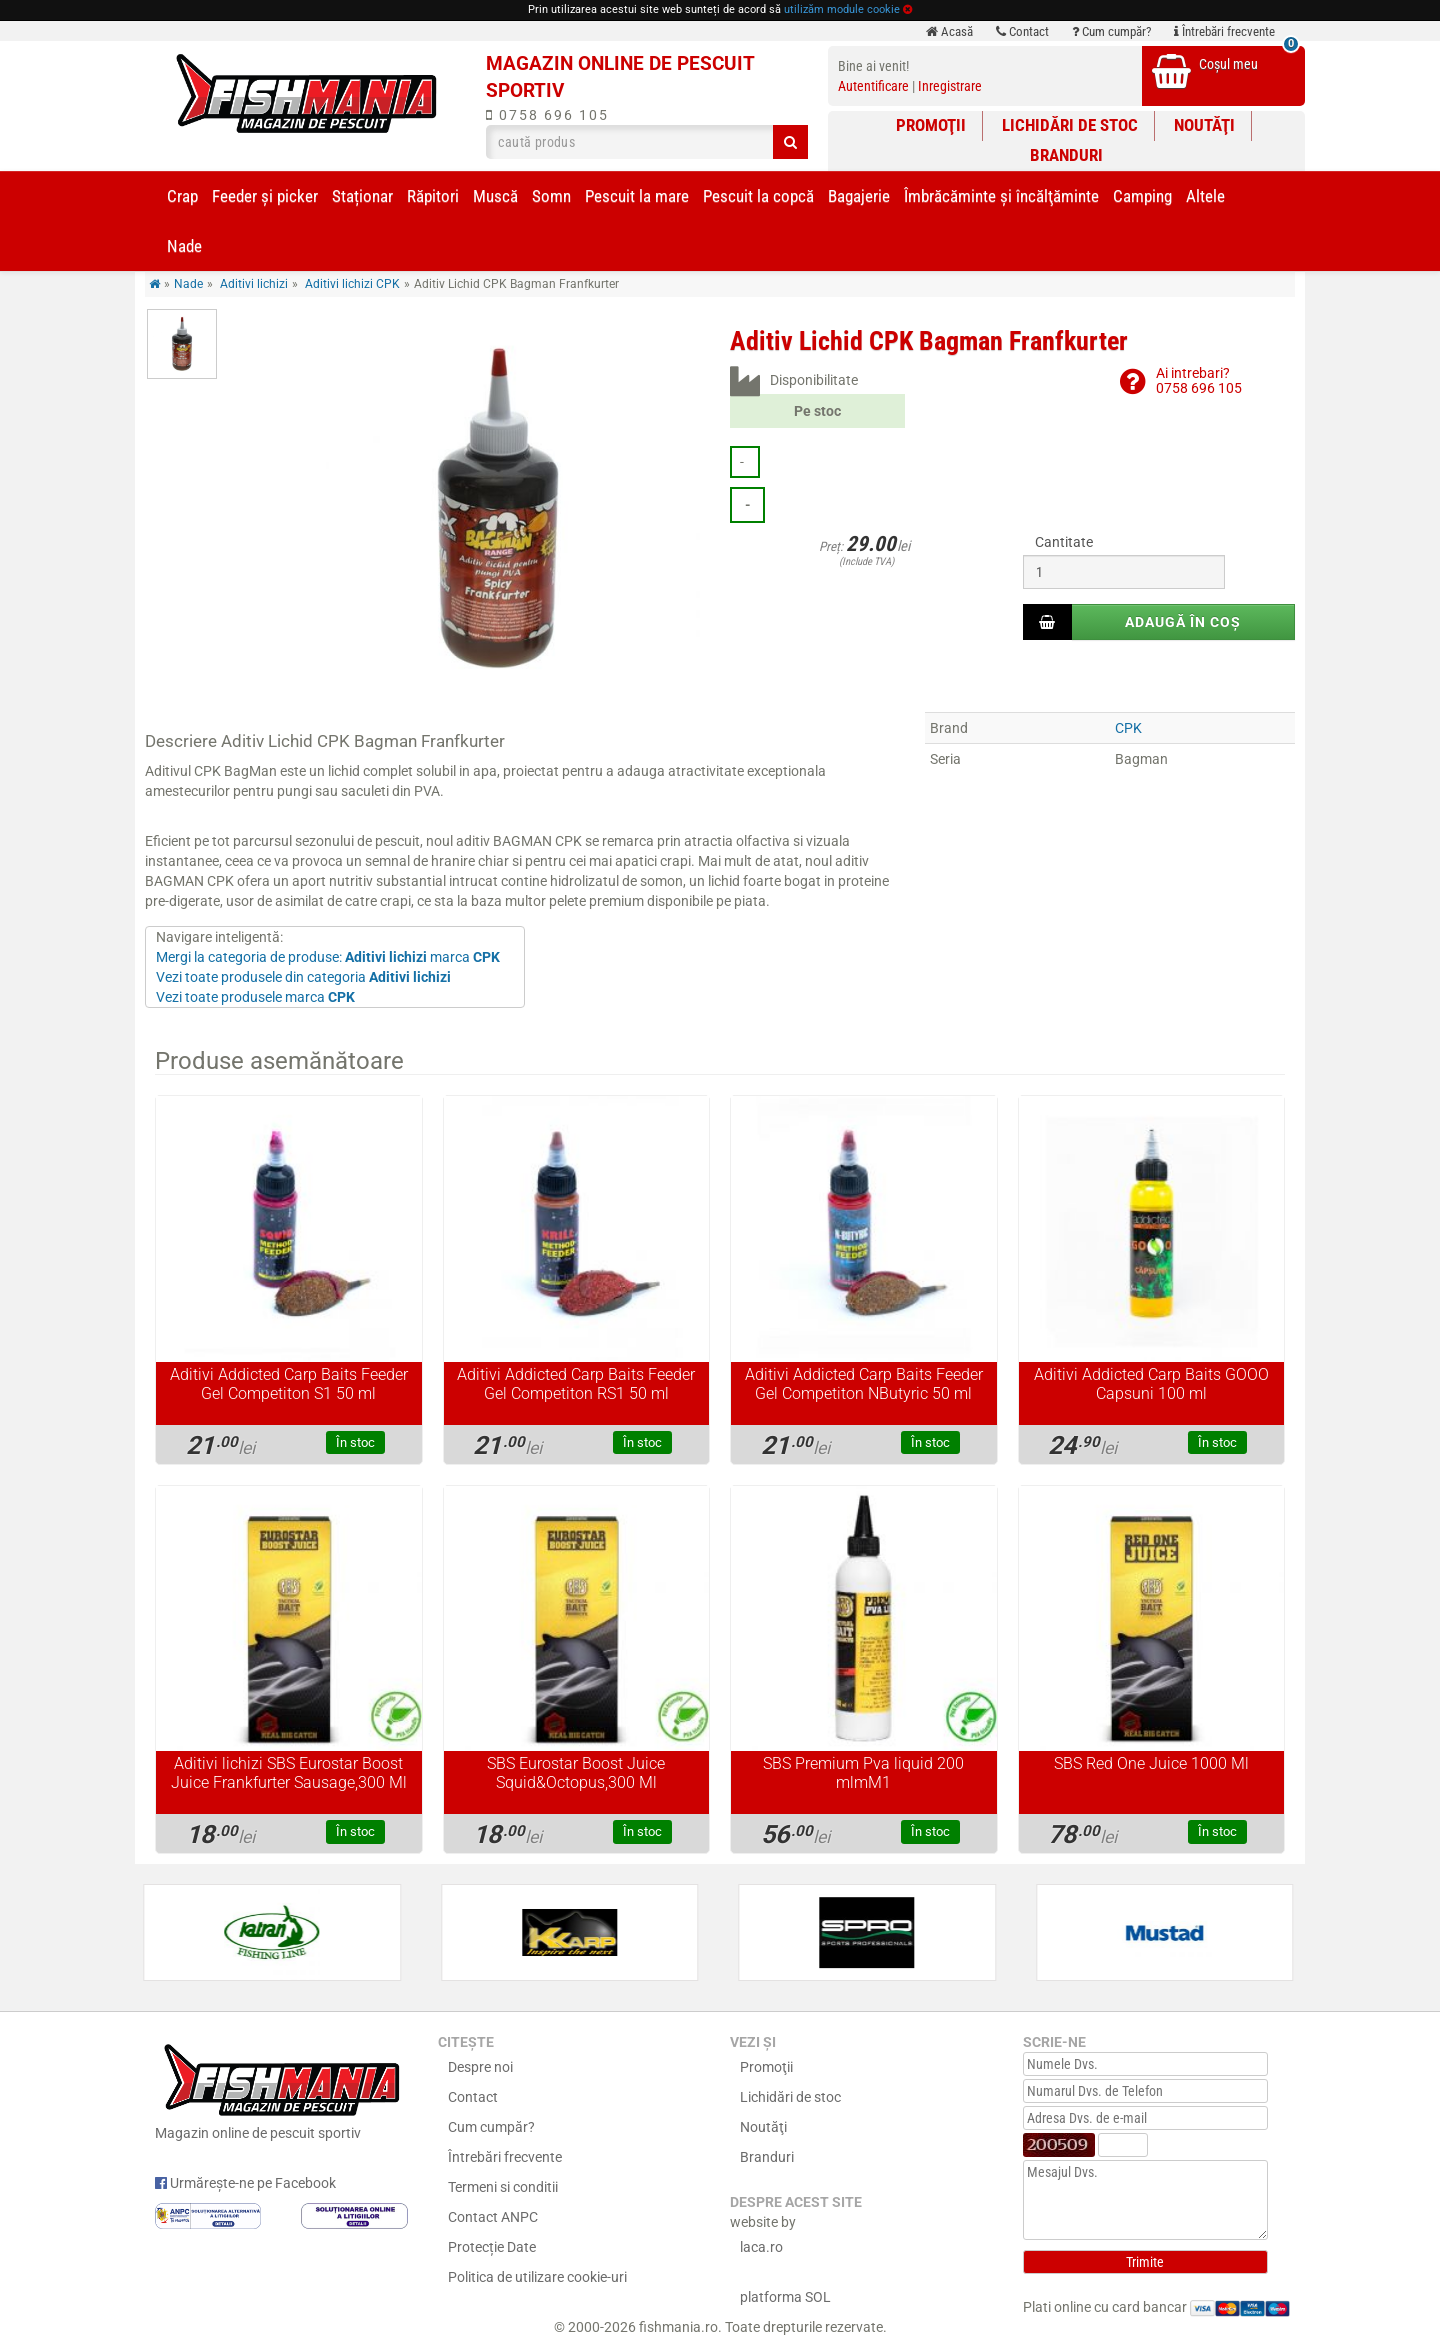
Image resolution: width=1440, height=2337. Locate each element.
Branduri (1066, 155)
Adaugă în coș (1183, 622)
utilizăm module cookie (842, 9)
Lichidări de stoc (1070, 125)
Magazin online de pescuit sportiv (281, 2089)
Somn (551, 196)
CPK (1128, 728)
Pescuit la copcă (758, 196)
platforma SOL (785, 2297)
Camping (1142, 196)
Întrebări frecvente (1224, 31)
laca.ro (761, 2247)
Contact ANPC (493, 2217)
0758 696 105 (547, 115)
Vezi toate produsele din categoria (303, 977)
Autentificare (873, 86)
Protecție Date (492, 2247)
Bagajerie (859, 196)
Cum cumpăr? (1111, 31)
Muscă (495, 196)
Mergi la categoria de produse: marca (328, 957)
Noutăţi (1204, 125)
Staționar (362, 196)
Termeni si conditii (503, 2187)
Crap (182, 196)
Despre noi (480, 2067)
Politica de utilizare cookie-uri (537, 2277)
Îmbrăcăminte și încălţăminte (1001, 196)
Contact (1022, 31)
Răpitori (433, 196)
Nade (184, 246)
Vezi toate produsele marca (255, 997)
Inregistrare (950, 86)
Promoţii (931, 125)
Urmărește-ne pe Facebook (245, 2183)
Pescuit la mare (637, 196)
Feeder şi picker (265, 196)
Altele (1205, 196)
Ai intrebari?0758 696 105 (1199, 380)
